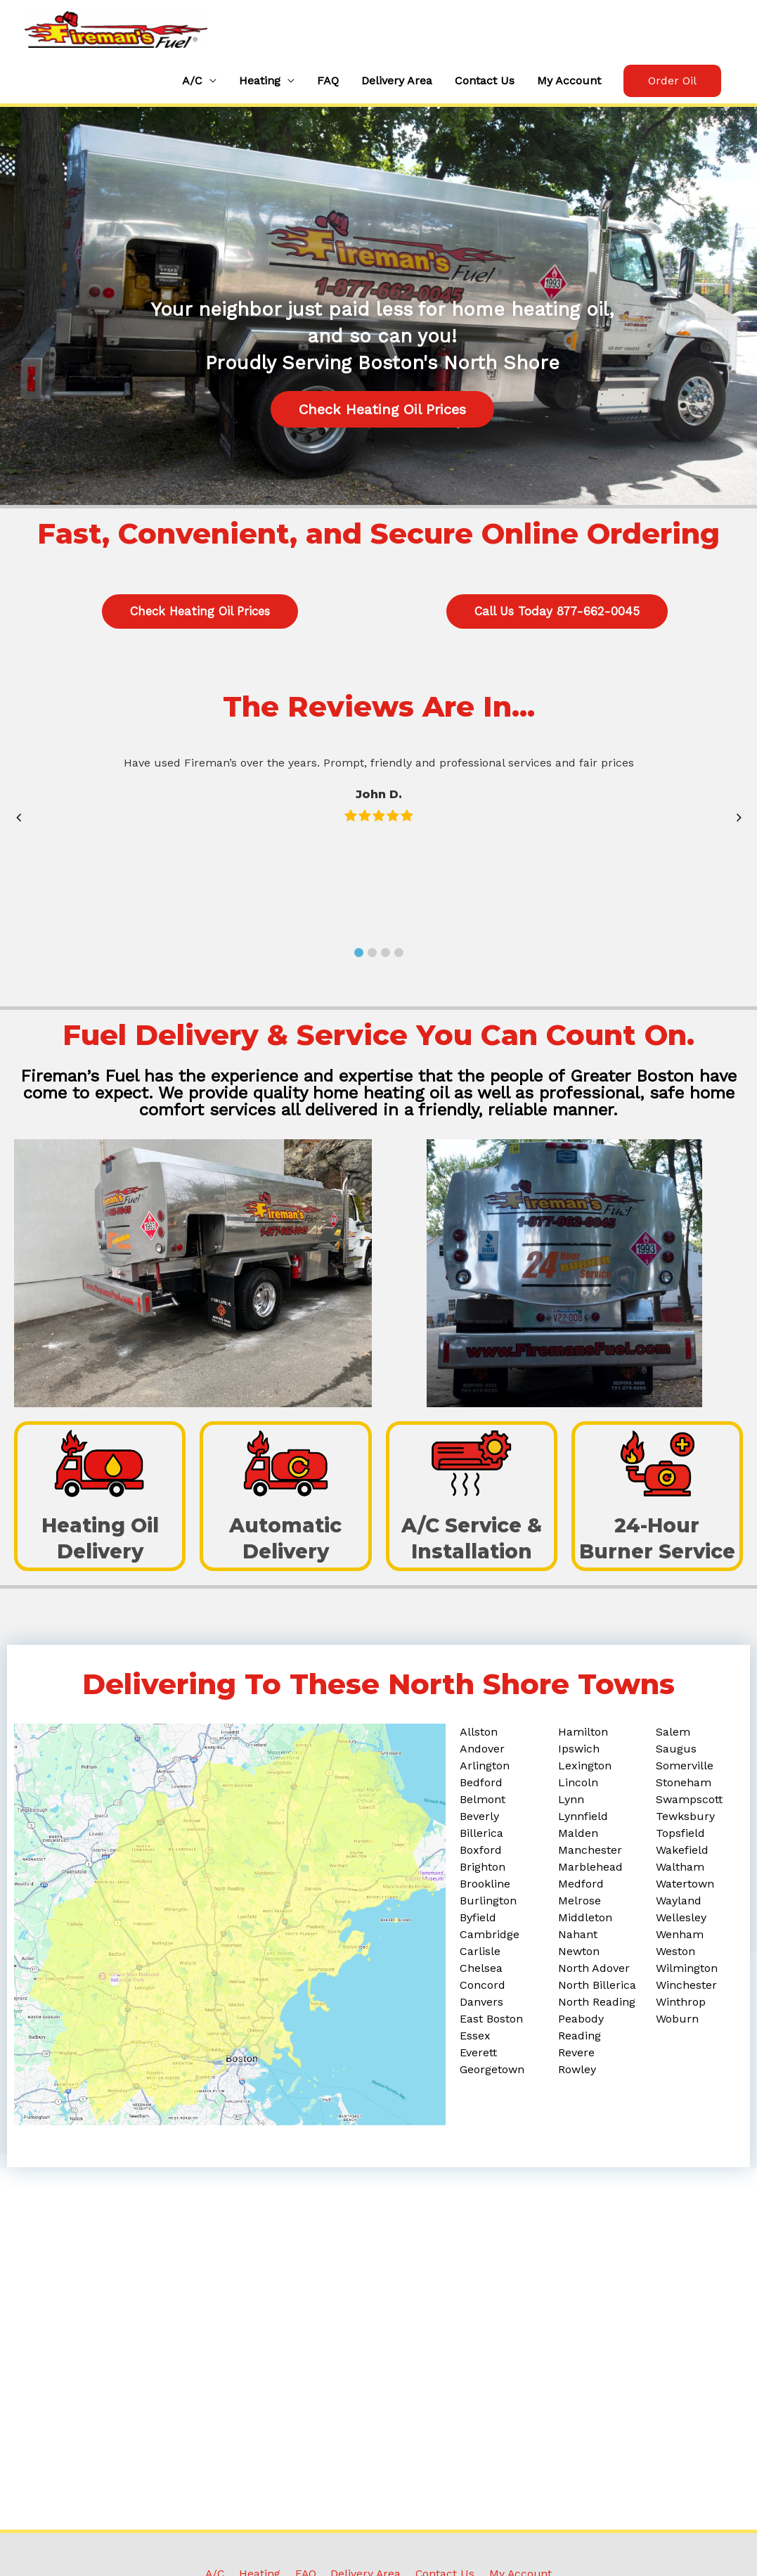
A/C (192, 87)
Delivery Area (396, 87)
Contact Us (485, 87)
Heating (259, 87)
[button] (672, 87)
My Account (569, 87)
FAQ (328, 87)
